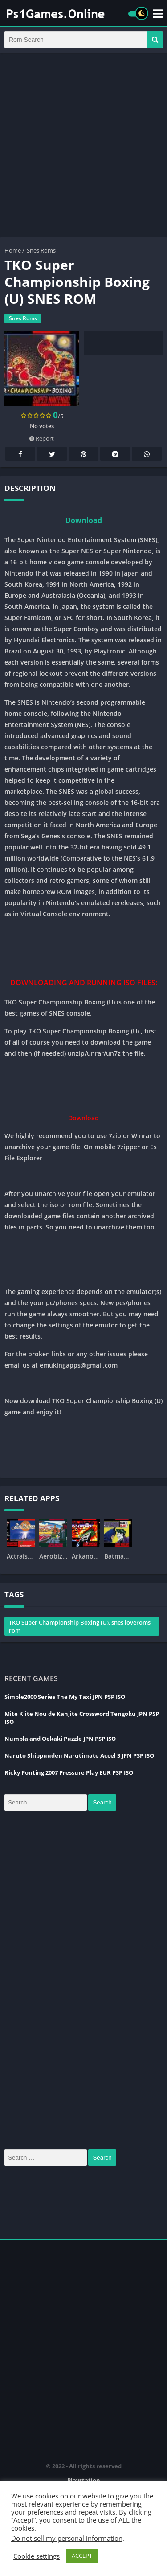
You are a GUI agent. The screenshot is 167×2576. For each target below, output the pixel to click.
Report (41, 438)
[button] (155, 39)
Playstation (83, 2480)
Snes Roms (41, 250)
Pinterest (83, 454)
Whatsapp (147, 454)
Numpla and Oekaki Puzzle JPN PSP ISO (60, 1739)
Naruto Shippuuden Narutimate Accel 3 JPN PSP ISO (79, 1755)
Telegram (115, 454)
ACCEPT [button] (82, 2556)
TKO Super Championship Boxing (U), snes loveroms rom (80, 1626)
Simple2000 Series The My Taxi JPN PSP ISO (64, 1697)
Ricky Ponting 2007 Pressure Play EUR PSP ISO (68, 1772)
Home (12, 250)
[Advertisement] (83, 145)
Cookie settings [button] (36, 2556)
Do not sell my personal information (66, 2538)
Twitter (52, 454)
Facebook (20, 454)
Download (83, 520)
